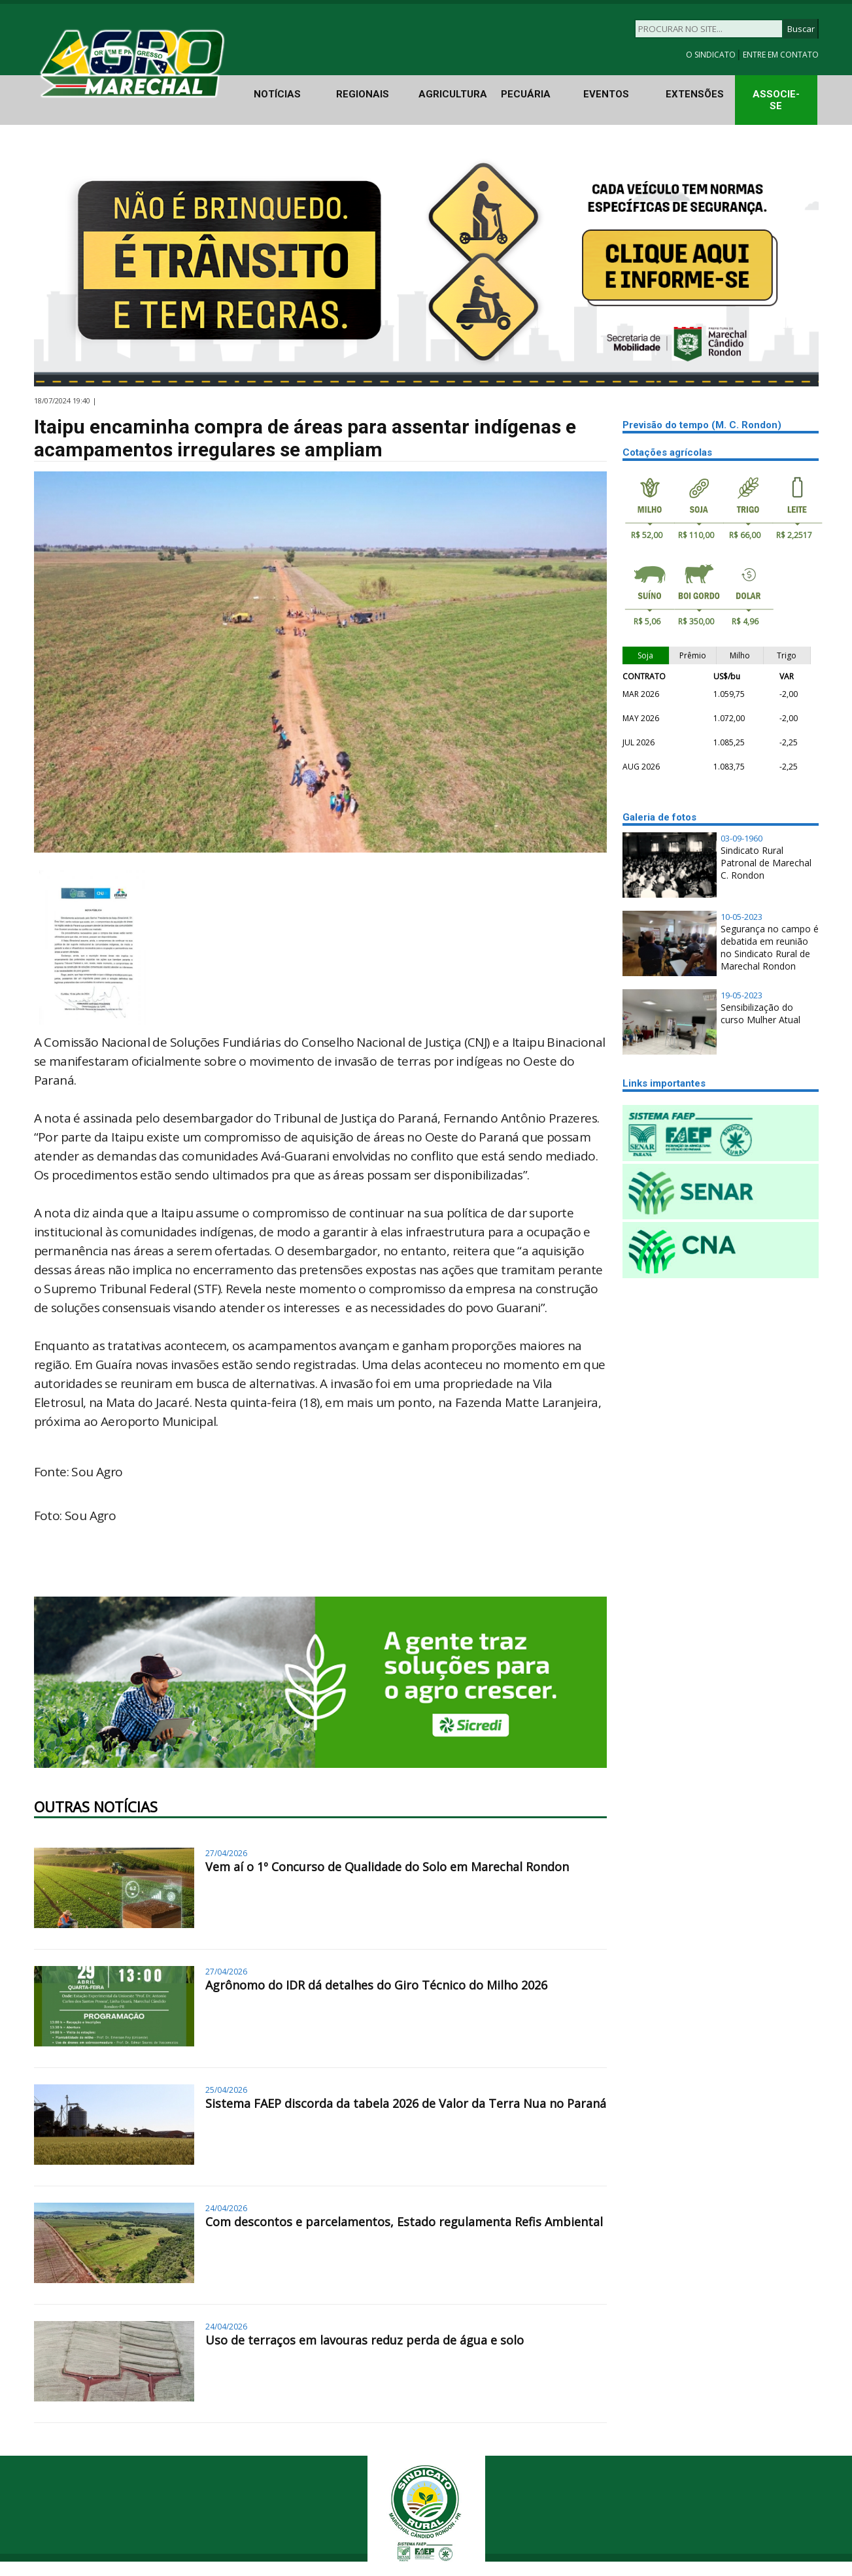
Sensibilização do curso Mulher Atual (760, 1013)
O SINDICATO (712, 54)
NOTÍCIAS (277, 94)
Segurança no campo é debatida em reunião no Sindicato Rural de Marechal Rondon (770, 947)
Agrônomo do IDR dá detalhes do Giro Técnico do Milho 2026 (376, 1985)
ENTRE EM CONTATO (781, 54)
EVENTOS (606, 94)
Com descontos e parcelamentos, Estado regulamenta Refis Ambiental (404, 2221)
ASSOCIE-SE (776, 100)
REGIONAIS (362, 94)
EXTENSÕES (695, 94)
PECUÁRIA (526, 94)
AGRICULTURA (452, 94)
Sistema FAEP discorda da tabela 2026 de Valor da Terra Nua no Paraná (405, 2103)
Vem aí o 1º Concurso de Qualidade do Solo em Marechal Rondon (387, 1866)
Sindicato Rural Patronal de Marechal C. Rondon (766, 862)
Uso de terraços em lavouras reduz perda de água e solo (364, 2340)
